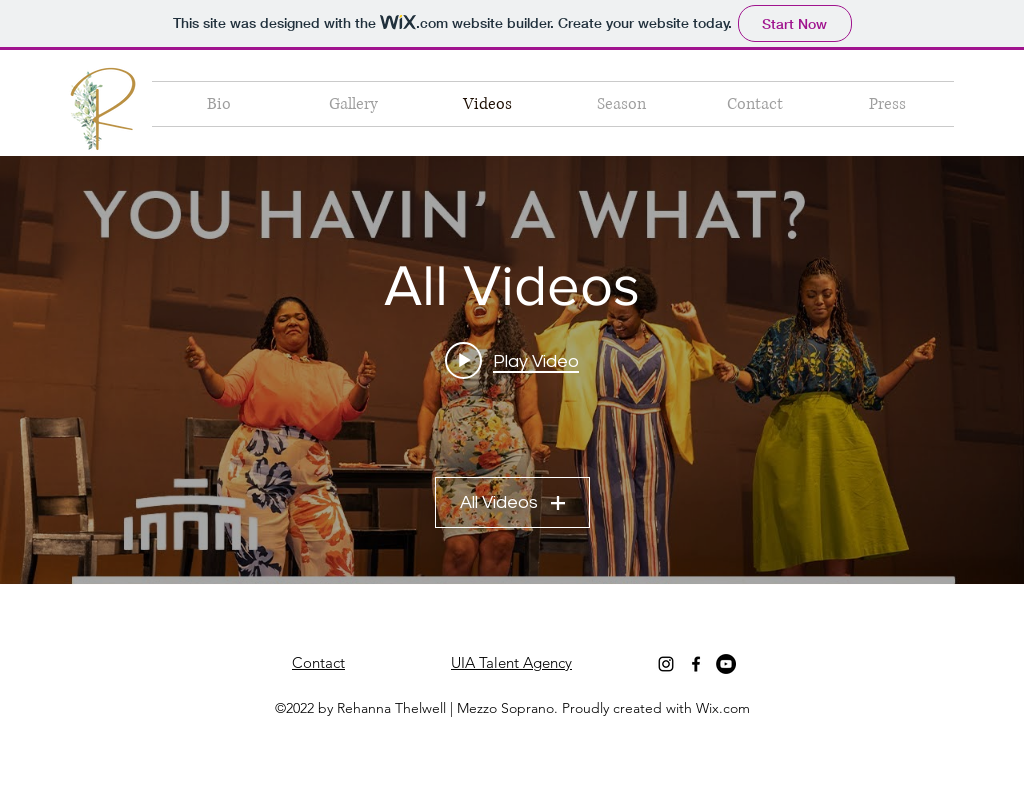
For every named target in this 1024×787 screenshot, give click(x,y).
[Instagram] (666, 664)
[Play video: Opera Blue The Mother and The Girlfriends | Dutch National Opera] (512, 361)
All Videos (512, 502)
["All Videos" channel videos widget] (512, 370)
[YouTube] (726, 664)
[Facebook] (696, 664)
